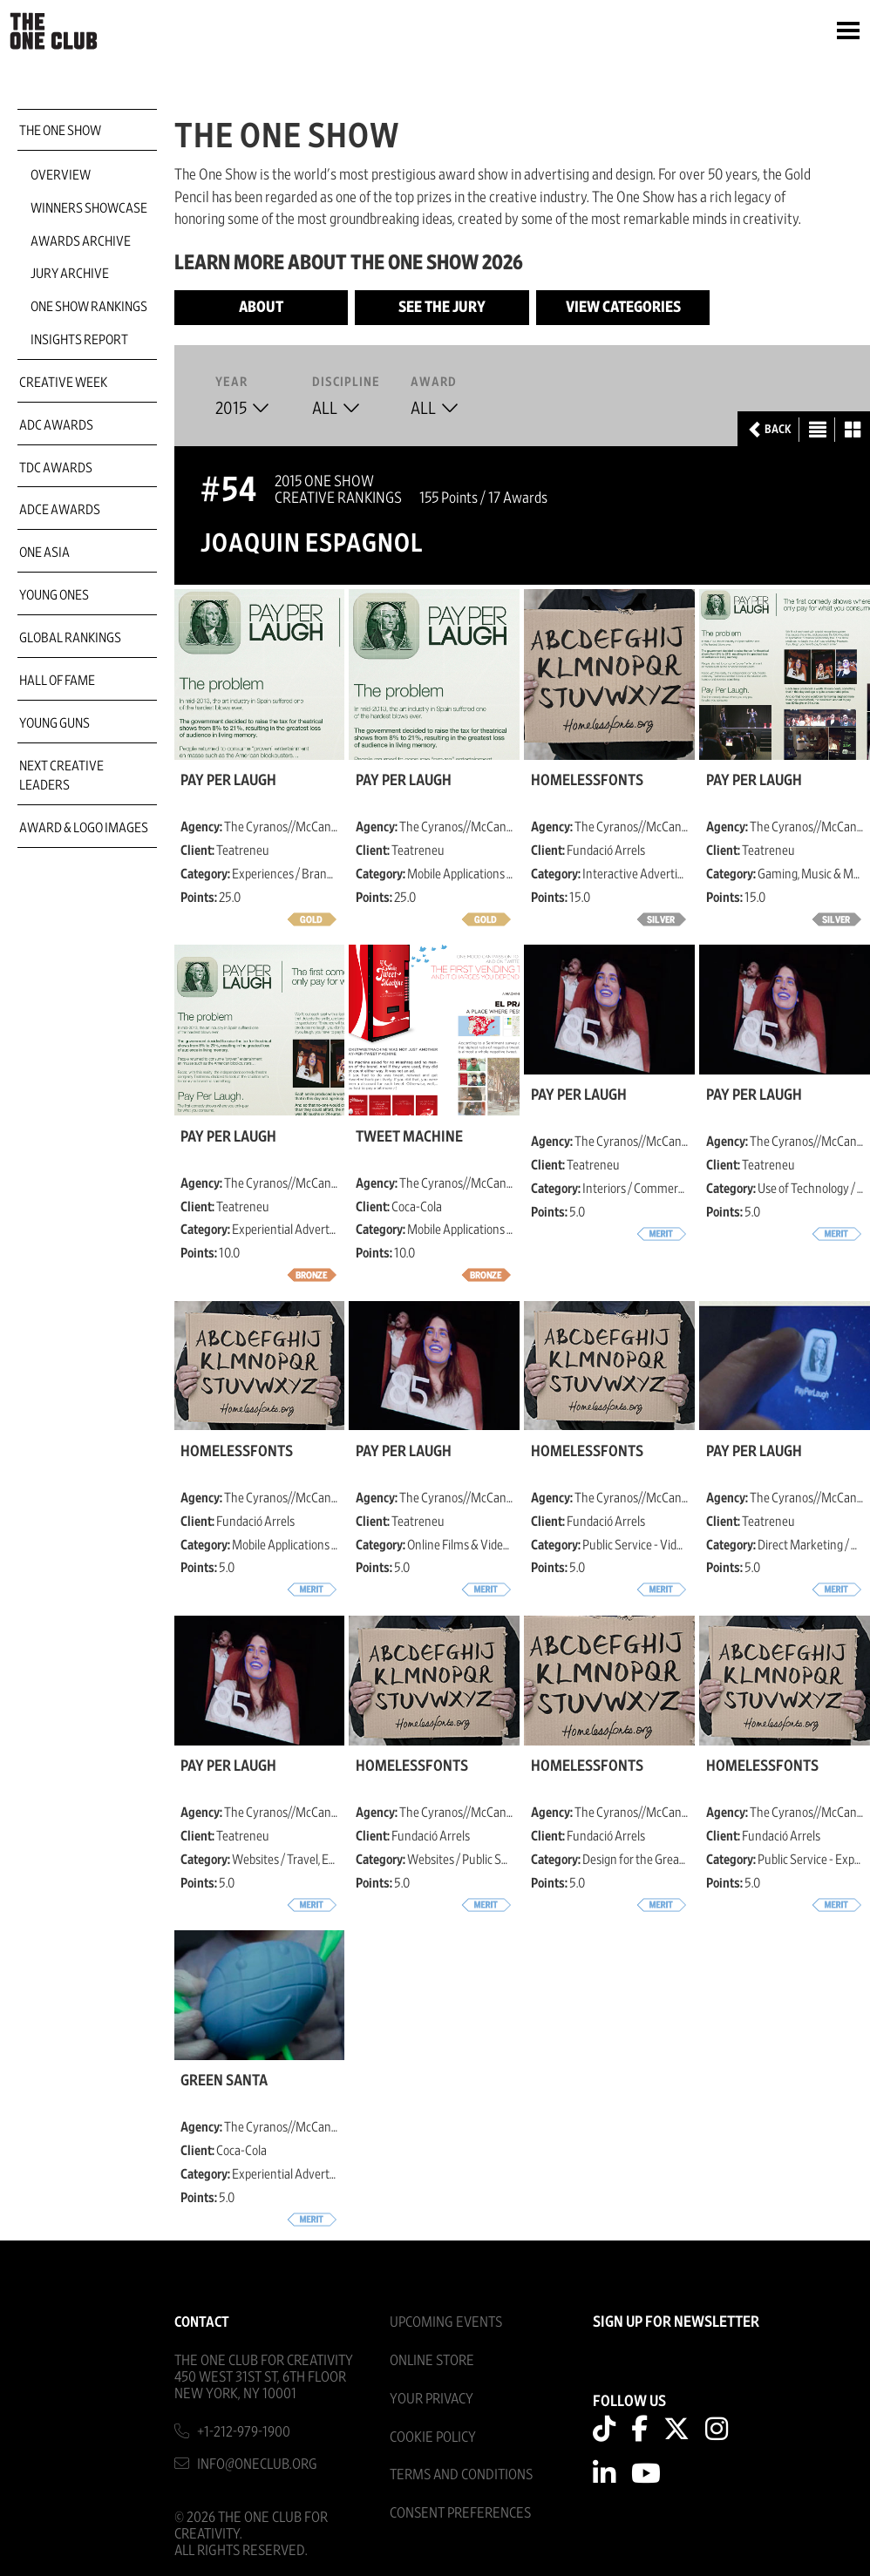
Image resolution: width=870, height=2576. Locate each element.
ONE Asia (44, 552)
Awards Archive (81, 241)
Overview (61, 175)
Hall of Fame (57, 681)
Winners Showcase (89, 208)
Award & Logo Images (83, 828)
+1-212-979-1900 (243, 2431)
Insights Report (79, 340)
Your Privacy (431, 2398)
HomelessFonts (587, 781)
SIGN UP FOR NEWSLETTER (676, 2322)
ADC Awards (56, 425)
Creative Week (63, 383)
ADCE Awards (59, 510)
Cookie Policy (433, 2437)
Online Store (432, 2360)
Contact (201, 2322)
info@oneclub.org (257, 2464)
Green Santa (224, 2081)
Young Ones (54, 595)
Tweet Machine (409, 1137)
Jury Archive (70, 274)
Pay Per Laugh (228, 781)
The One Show (60, 131)
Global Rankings (70, 638)
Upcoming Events (446, 2322)
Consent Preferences (460, 2512)
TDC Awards (55, 468)
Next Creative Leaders (61, 776)
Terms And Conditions (461, 2474)
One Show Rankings (89, 307)
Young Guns (54, 723)
